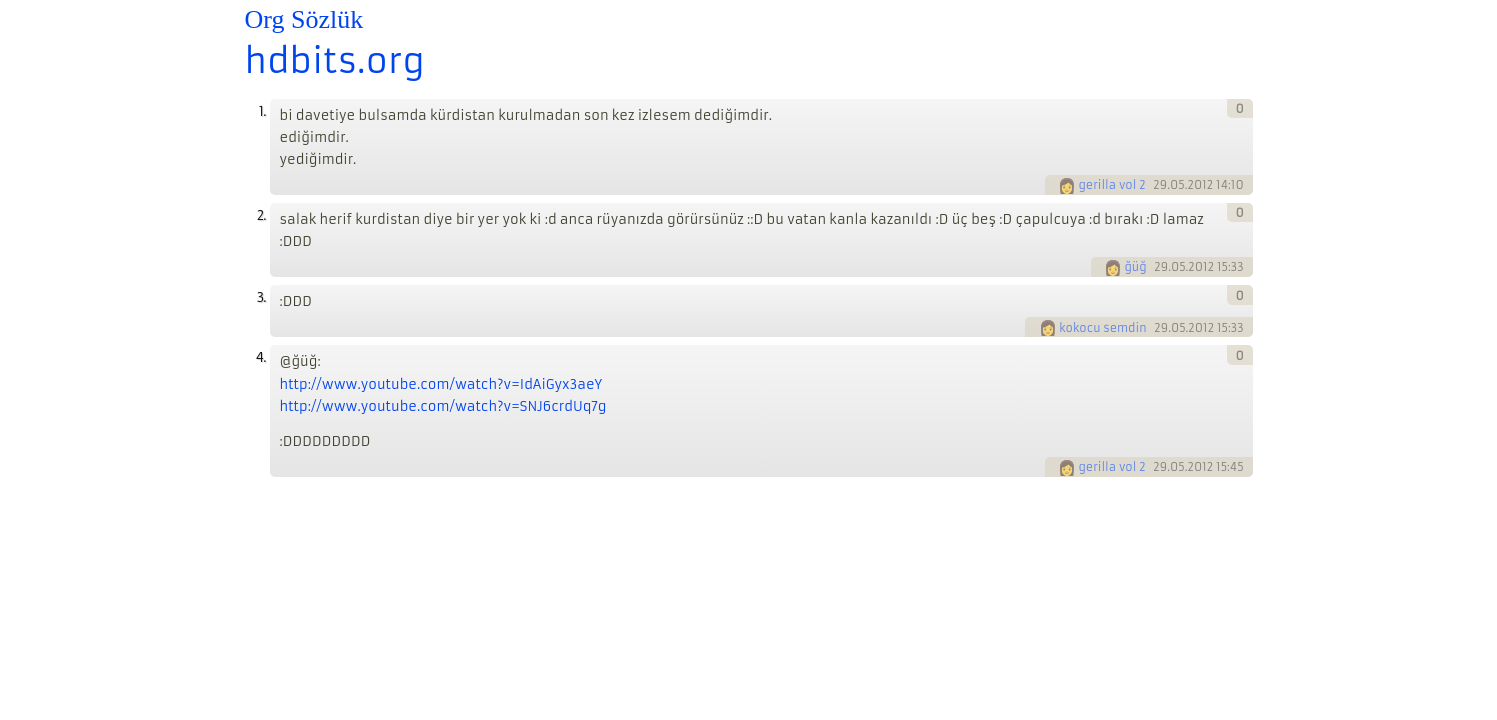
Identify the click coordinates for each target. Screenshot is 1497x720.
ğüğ (1135, 267)
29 (1160, 185)
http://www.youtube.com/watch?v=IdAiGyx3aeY (441, 384)
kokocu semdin (1102, 328)
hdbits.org (335, 61)
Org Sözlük (304, 19)
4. (261, 357)
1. (262, 111)
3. (261, 297)
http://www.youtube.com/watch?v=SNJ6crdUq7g (443, 406)
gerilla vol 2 (1111, 185)
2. (261, 215)
